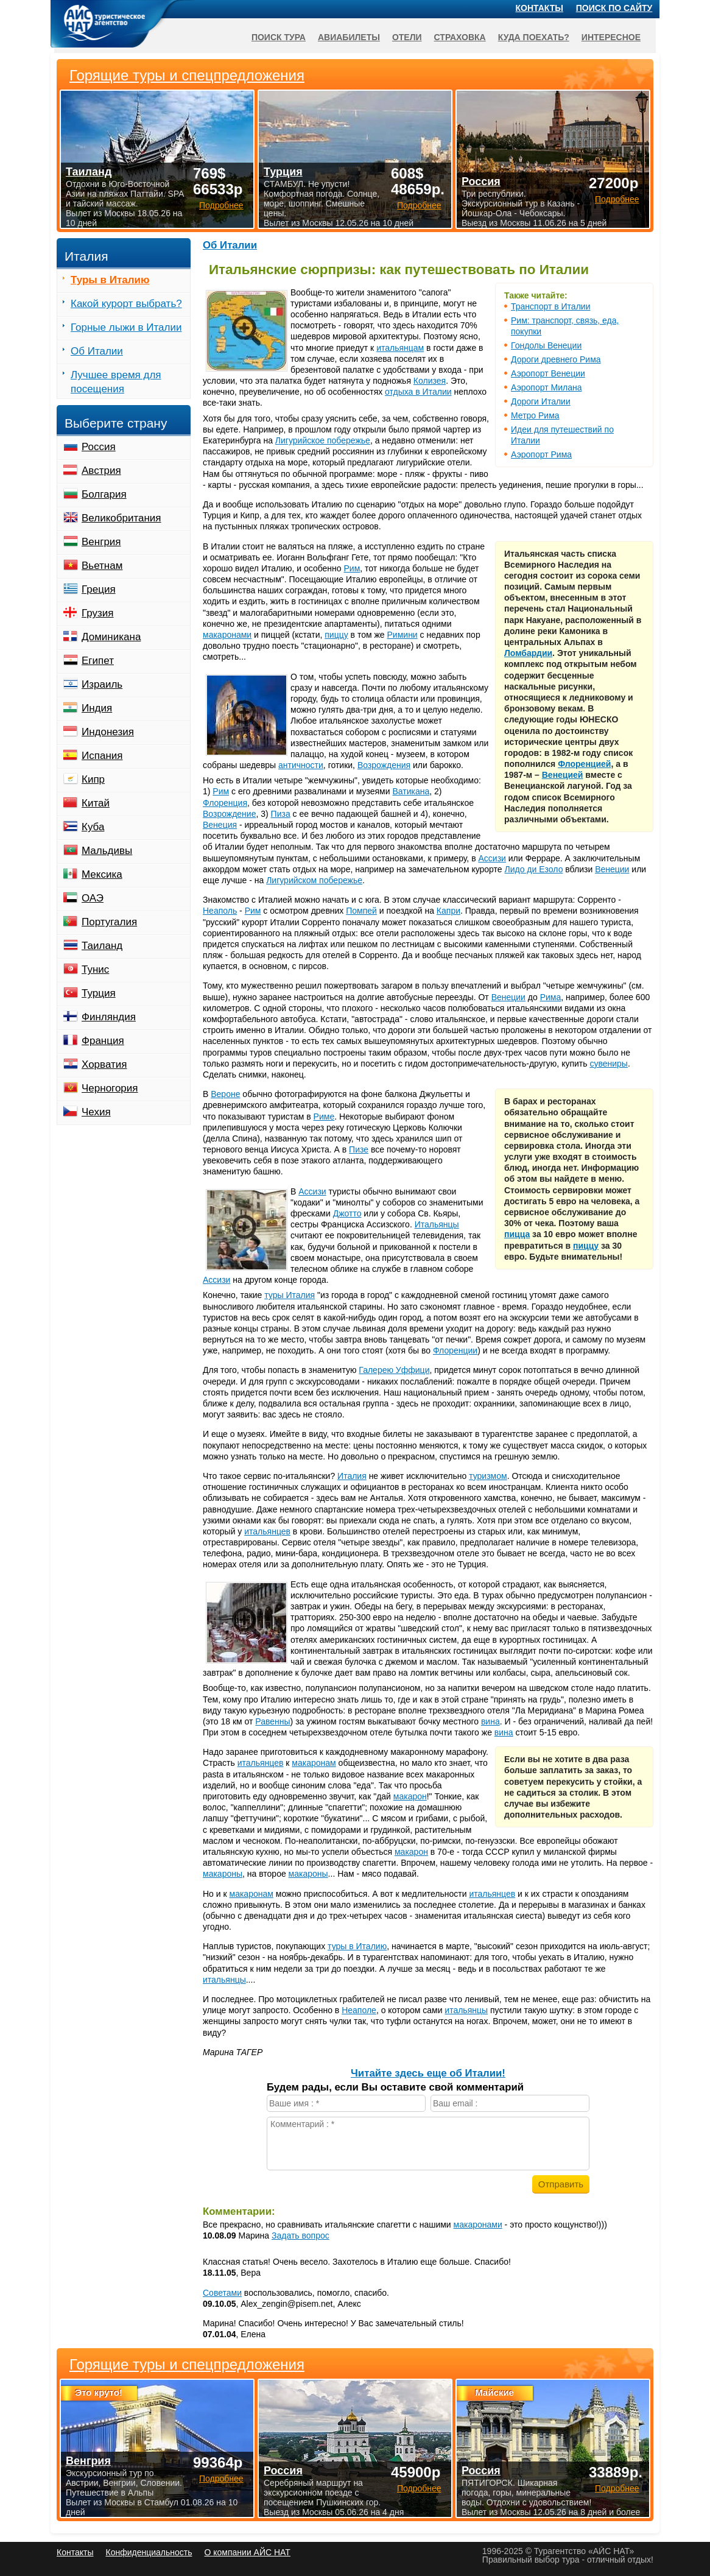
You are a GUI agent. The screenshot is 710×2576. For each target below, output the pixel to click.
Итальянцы (437, 1224)
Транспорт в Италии (550, 306)
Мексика (102, 874)
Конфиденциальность (148, 2552)
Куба (93, 827)
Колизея (429, 381)
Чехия (96, 1112)
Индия (97, 708)
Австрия (101, 470)
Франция (103, 1040)
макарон (410, 1796)
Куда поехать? (533, 37)
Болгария (104, 494)
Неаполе (359, 2010)
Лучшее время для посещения (116, 382)
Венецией (562, 775)
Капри (448, 911)
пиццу (336, 635)
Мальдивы (107, 850)
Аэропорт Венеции (548, 373)
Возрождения (383, 765)
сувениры (608, 1063)
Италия (352, 1476)
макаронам (314, 1763)
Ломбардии (528, 653)
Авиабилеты (349, 37)
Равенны (272, 1721)
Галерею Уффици (394, 1370)
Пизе (358, 1149)
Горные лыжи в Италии (126, 327)
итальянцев (267, 1531)
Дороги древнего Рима (556, 359)
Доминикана (111, 637)
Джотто (347, 1213)
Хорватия (104, 1064)
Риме (324, 1116)
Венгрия (101, 542)
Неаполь (220, 911)
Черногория (110, 1088)
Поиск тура (278, 37)
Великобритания (121, 518)
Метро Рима (535, 415)
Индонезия (108, 732)
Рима (550, 997)
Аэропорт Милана (546, 387)
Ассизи (491, 858)
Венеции (612, 869)
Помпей (361, 911)
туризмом (488, 1476)
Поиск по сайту (614, 8)
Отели (407, 37)
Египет (98, 660)
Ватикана (410, 791)
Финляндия (109, 1017)
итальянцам (400, 348)
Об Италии (230, 245)
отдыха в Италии (418, 392)
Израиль (102, 684)
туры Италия (289, 1295)
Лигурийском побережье (314, 880)
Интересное (611, 37)
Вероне (225, 1094)
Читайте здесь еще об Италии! (428, 2073)
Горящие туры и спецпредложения (186, 2365)
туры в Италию (357, 1946)
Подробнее (221, 2478)
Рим (352, 568)
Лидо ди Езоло (534, 869)
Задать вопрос (300, 2235)
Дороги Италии (541, 401)
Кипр (93, 779)
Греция (99, 589)
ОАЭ (93, 898)
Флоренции (455, 1350)
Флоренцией (584, 764)
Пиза (280, 814)
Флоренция (225, 803)
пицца (517, 1234)
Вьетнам (102, 565)
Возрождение (229, 814)
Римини (402, 635)
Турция (99, 993)
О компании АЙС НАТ (247, 2552)
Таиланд (102, 945)
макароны (222, 1874)
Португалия (109, 922)
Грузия (98, 613)
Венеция (220, 825)
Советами (222, 2293)
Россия (99, 447)
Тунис (95, 969)
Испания (102, 755)
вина (490, 1721)
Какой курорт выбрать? (126, 303)
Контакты (539, 8)
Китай (96, 803)
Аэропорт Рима (541, 454)
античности (300, 765)
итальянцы (224, 1980)
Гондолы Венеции (546, 345)
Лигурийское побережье (322, 440)
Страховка (460, 37)
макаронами (227, 635)
